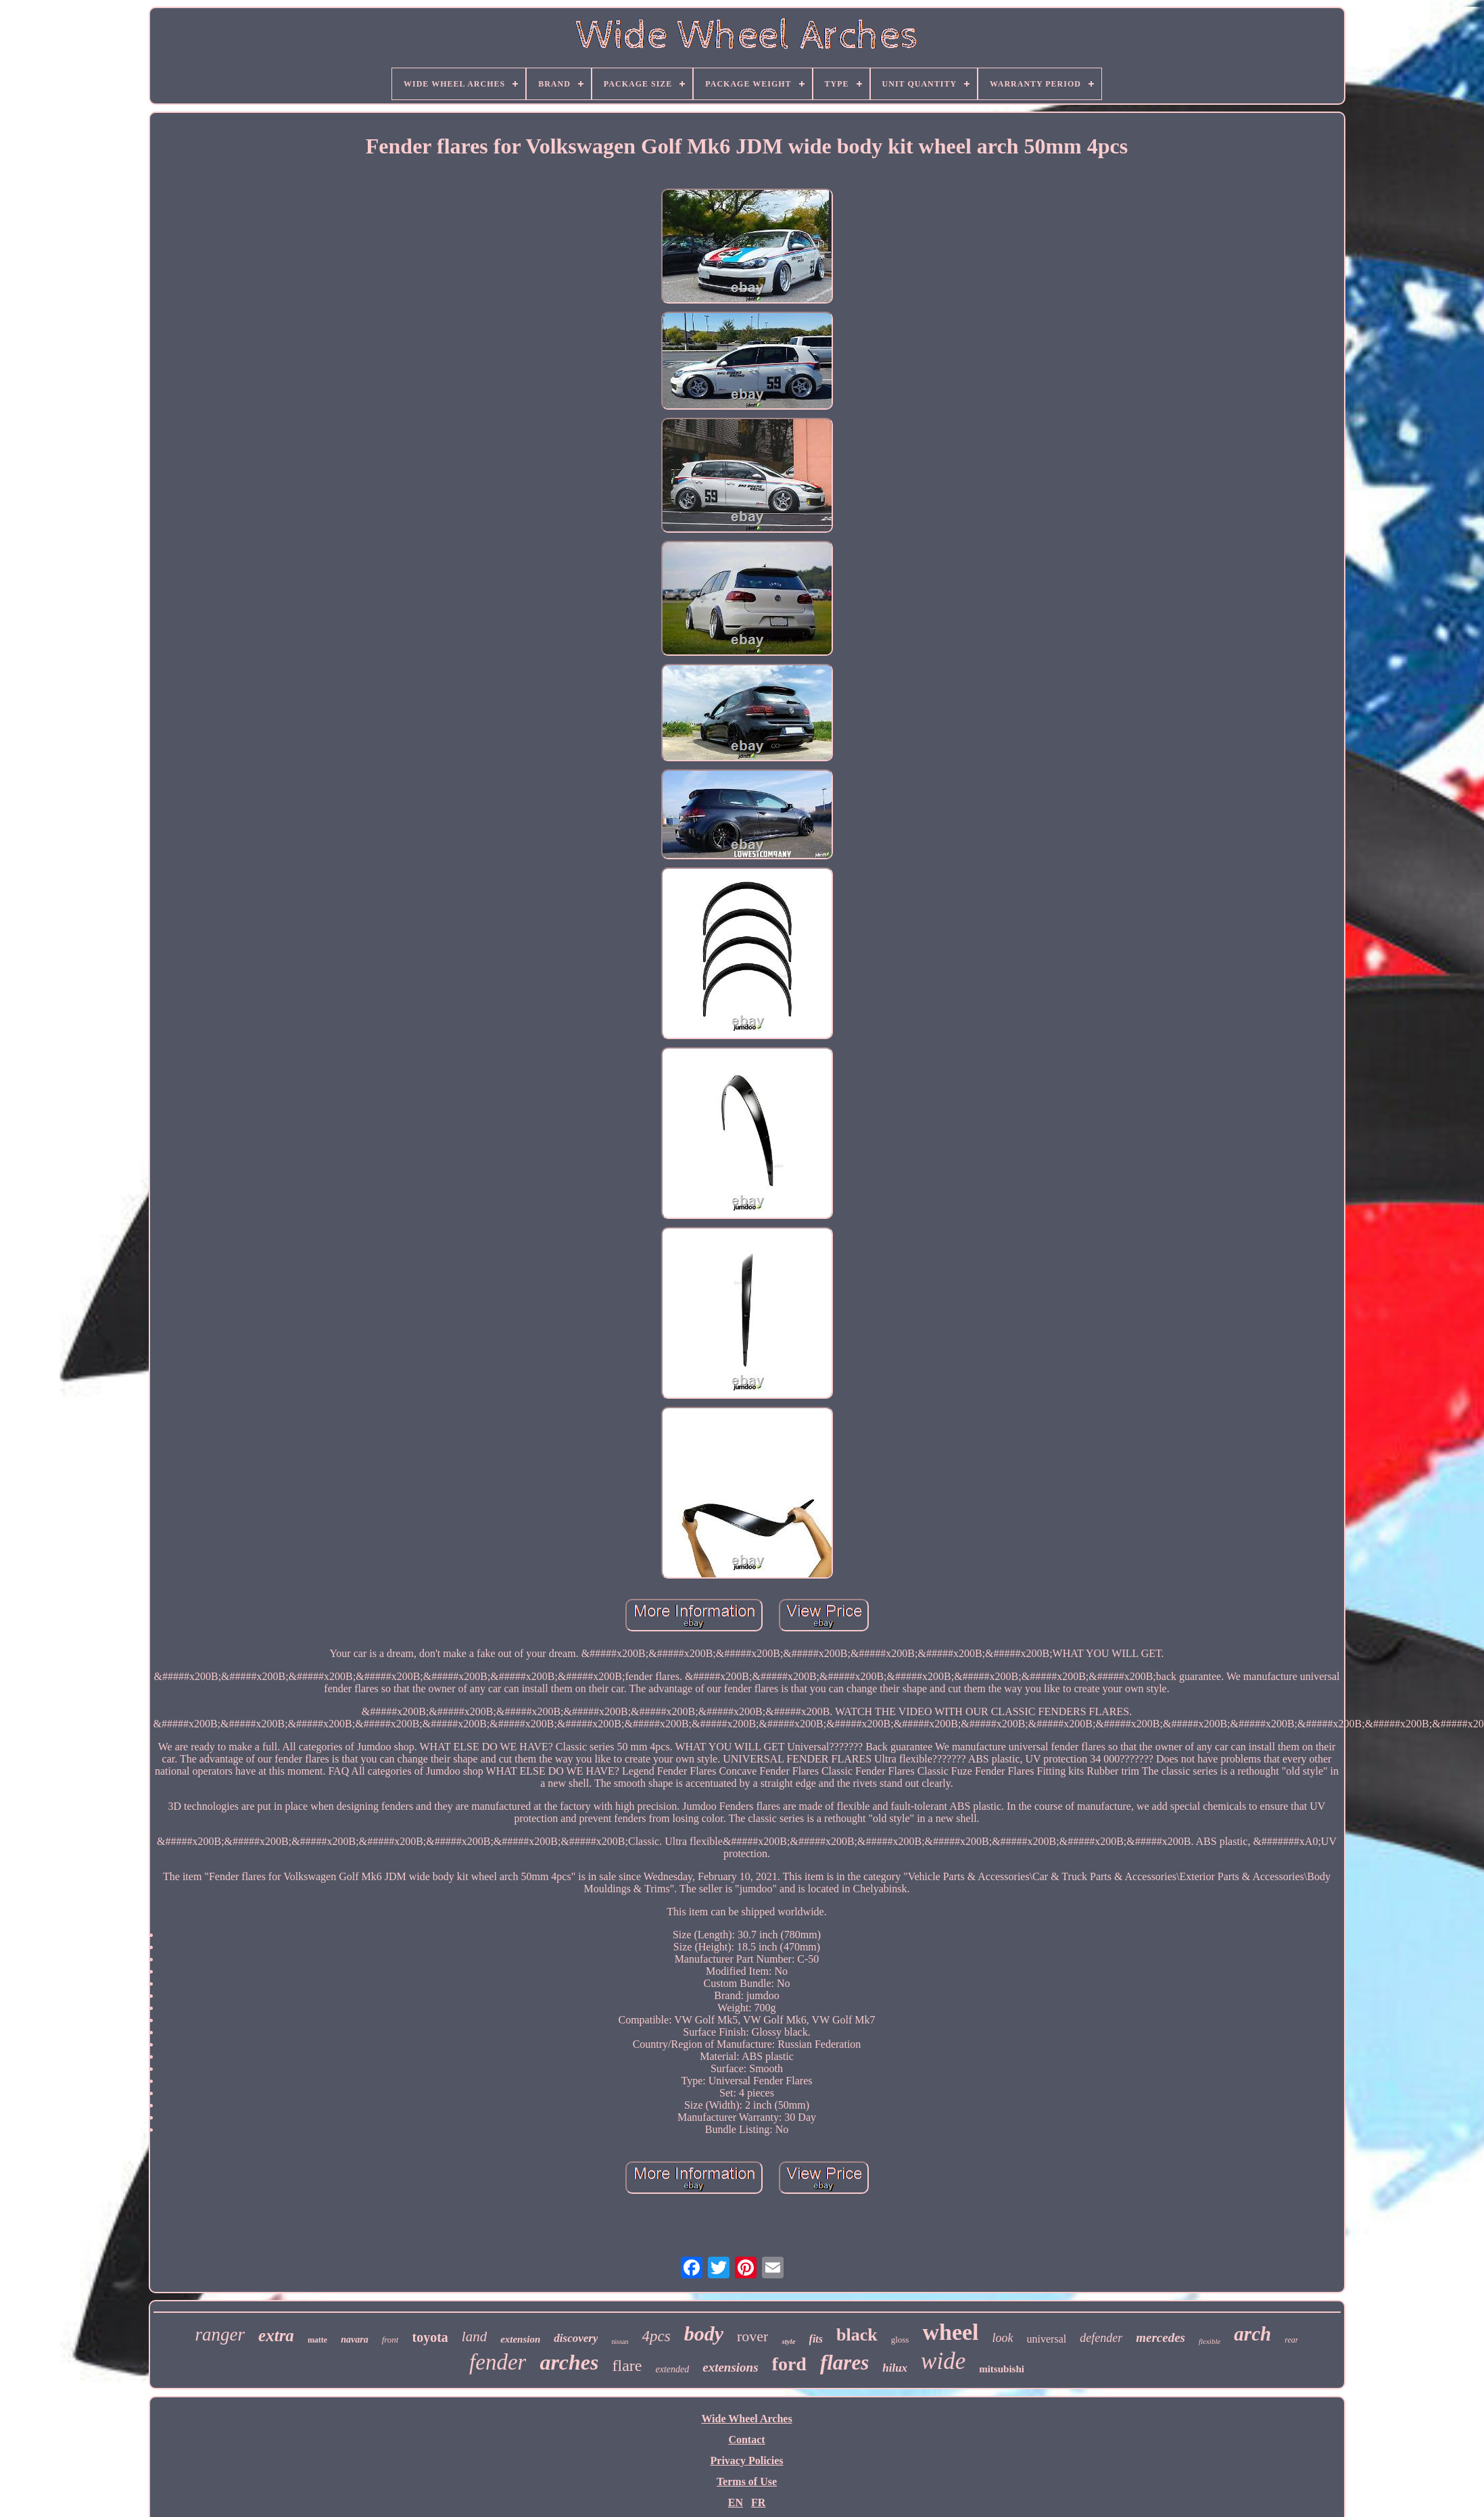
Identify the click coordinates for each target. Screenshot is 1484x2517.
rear (1291, 2340)
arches (569, 2362)
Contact (746, 2439)
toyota (430, 2337)
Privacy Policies (747, 2460)
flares (844, 2362)
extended (672, 2369)
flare (627, 2365)
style (788, 2341)
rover (752, 2336)
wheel (950, 2332)
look (1002, 2338)
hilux (894, 2368)
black (857, 2335)
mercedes (1160, 2337)
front (390, 2339)
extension (520, 2339)
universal (1047, 2339)
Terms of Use (747, 2481)
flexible (1209, 2341)
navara (354, 2339)
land (474, 2336)
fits (816, 2339)
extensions (730, 2367)
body (703, 2333)
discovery (576, 2338)
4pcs (656, 2336)
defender (1101, 2338)
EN (735, 2502)
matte (317, 2340)
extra (276, 2335)
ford (789, 2363)
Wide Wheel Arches (746, 2418)
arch (1252, 2334)
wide (943, 2361)
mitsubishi (1001, 2369)
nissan (619, 2341)
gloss (900, 2339)
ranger (220, 2334)
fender (497, 2362)
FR (758, 2502)
